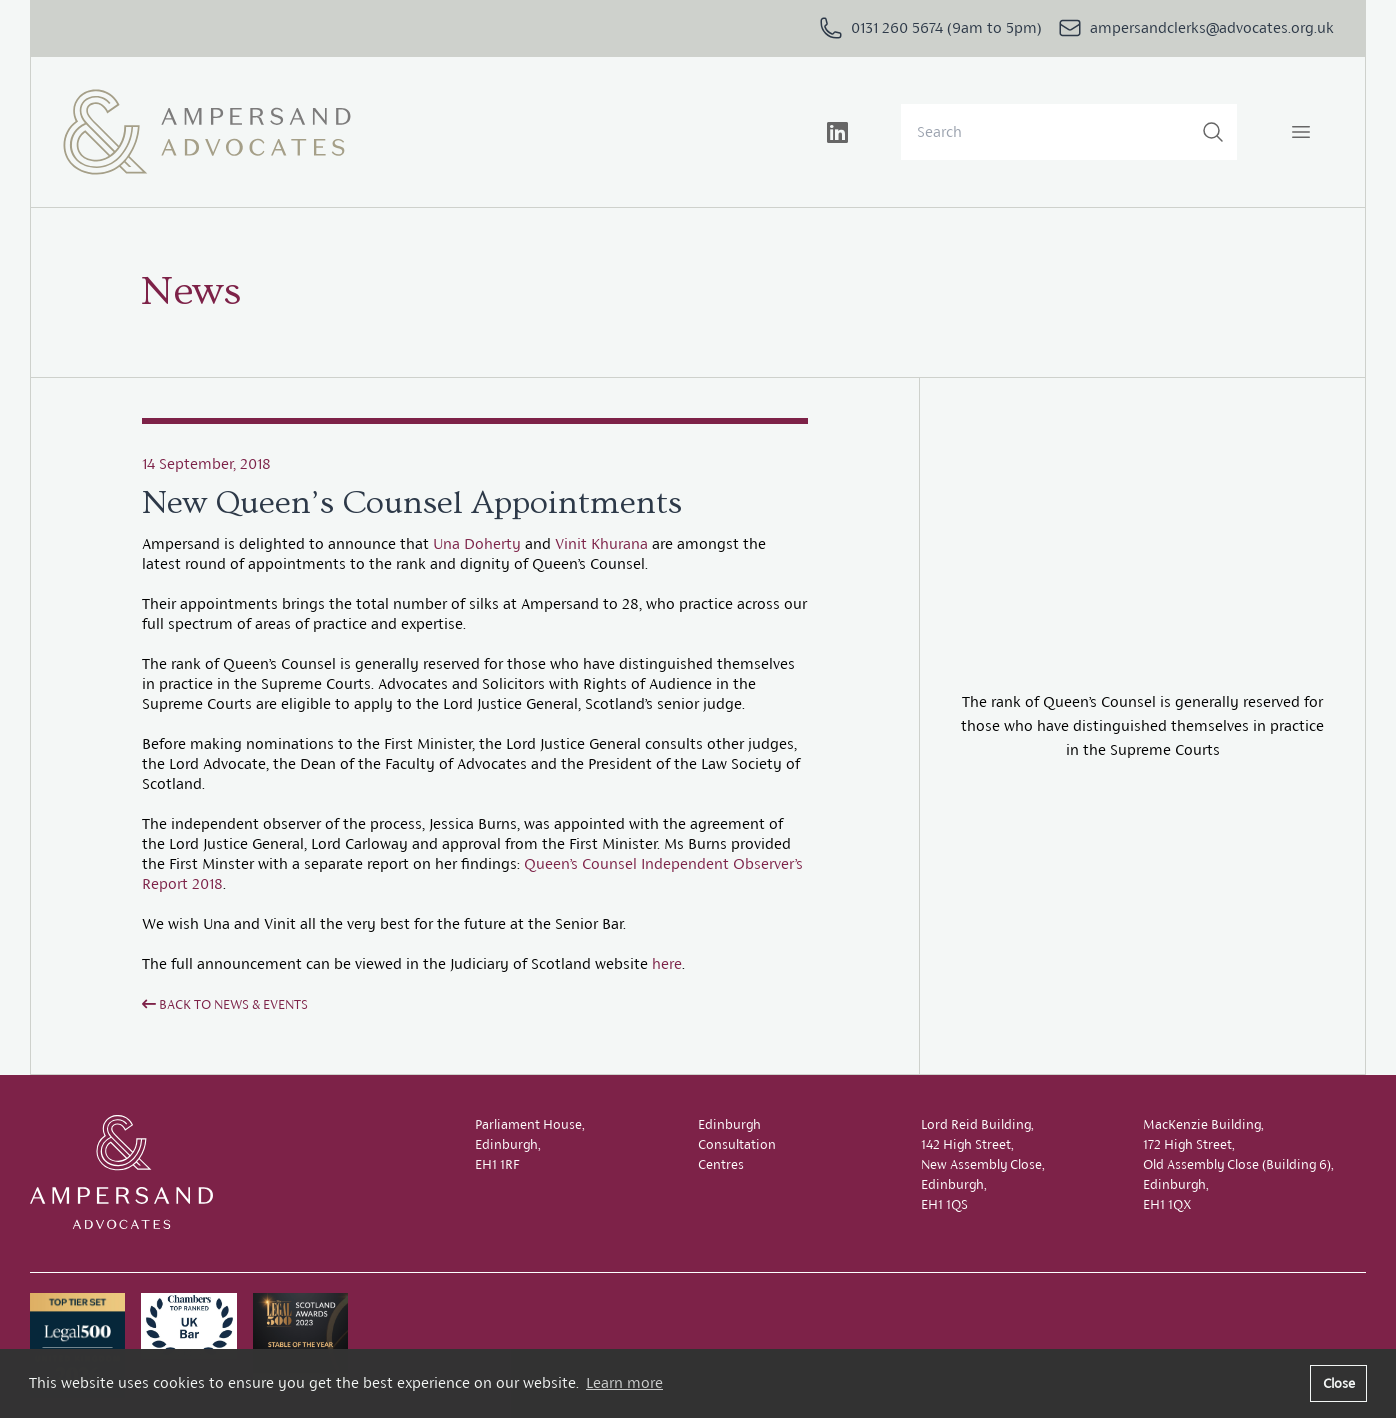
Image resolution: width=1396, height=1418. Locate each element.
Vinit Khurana (601, 543)
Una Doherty (477, 543)
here (667, 963)
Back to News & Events (225, 1004)
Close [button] (1339, 1383)
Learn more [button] (624, 1382)
